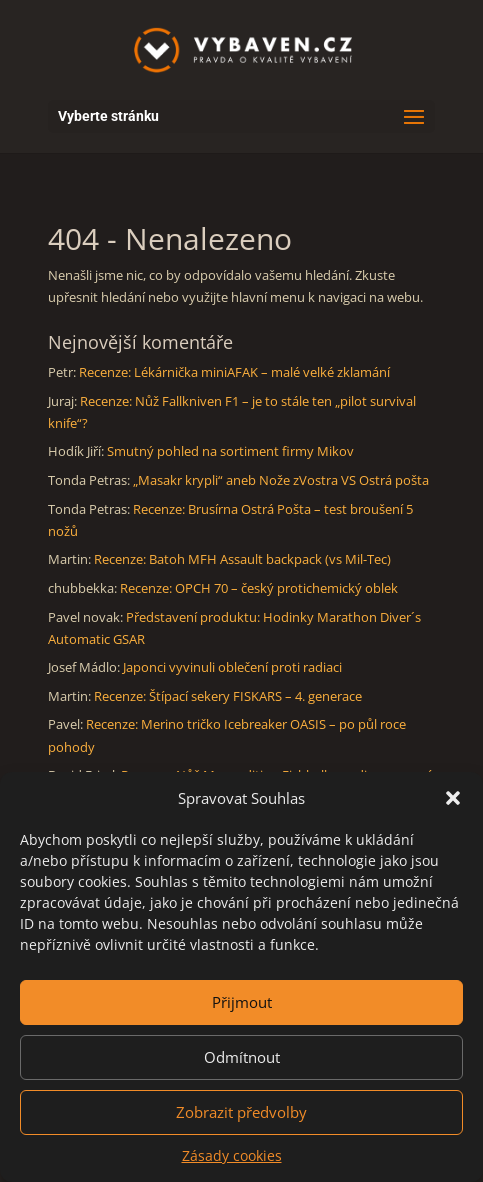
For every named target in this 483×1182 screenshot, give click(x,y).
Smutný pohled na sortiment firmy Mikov (230, 451)
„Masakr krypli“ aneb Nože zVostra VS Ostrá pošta (281, 480)
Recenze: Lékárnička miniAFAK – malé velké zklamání (234, 372)
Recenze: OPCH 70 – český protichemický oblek (259, 588)
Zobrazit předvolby (241, 1112)
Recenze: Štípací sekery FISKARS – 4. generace (228, 696)
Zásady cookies (232, 1155)
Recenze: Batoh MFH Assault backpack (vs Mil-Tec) (242, 559)
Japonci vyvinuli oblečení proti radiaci (232, 667)
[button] (453, 798)
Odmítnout (242, 1057)
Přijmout (242, 1002)
